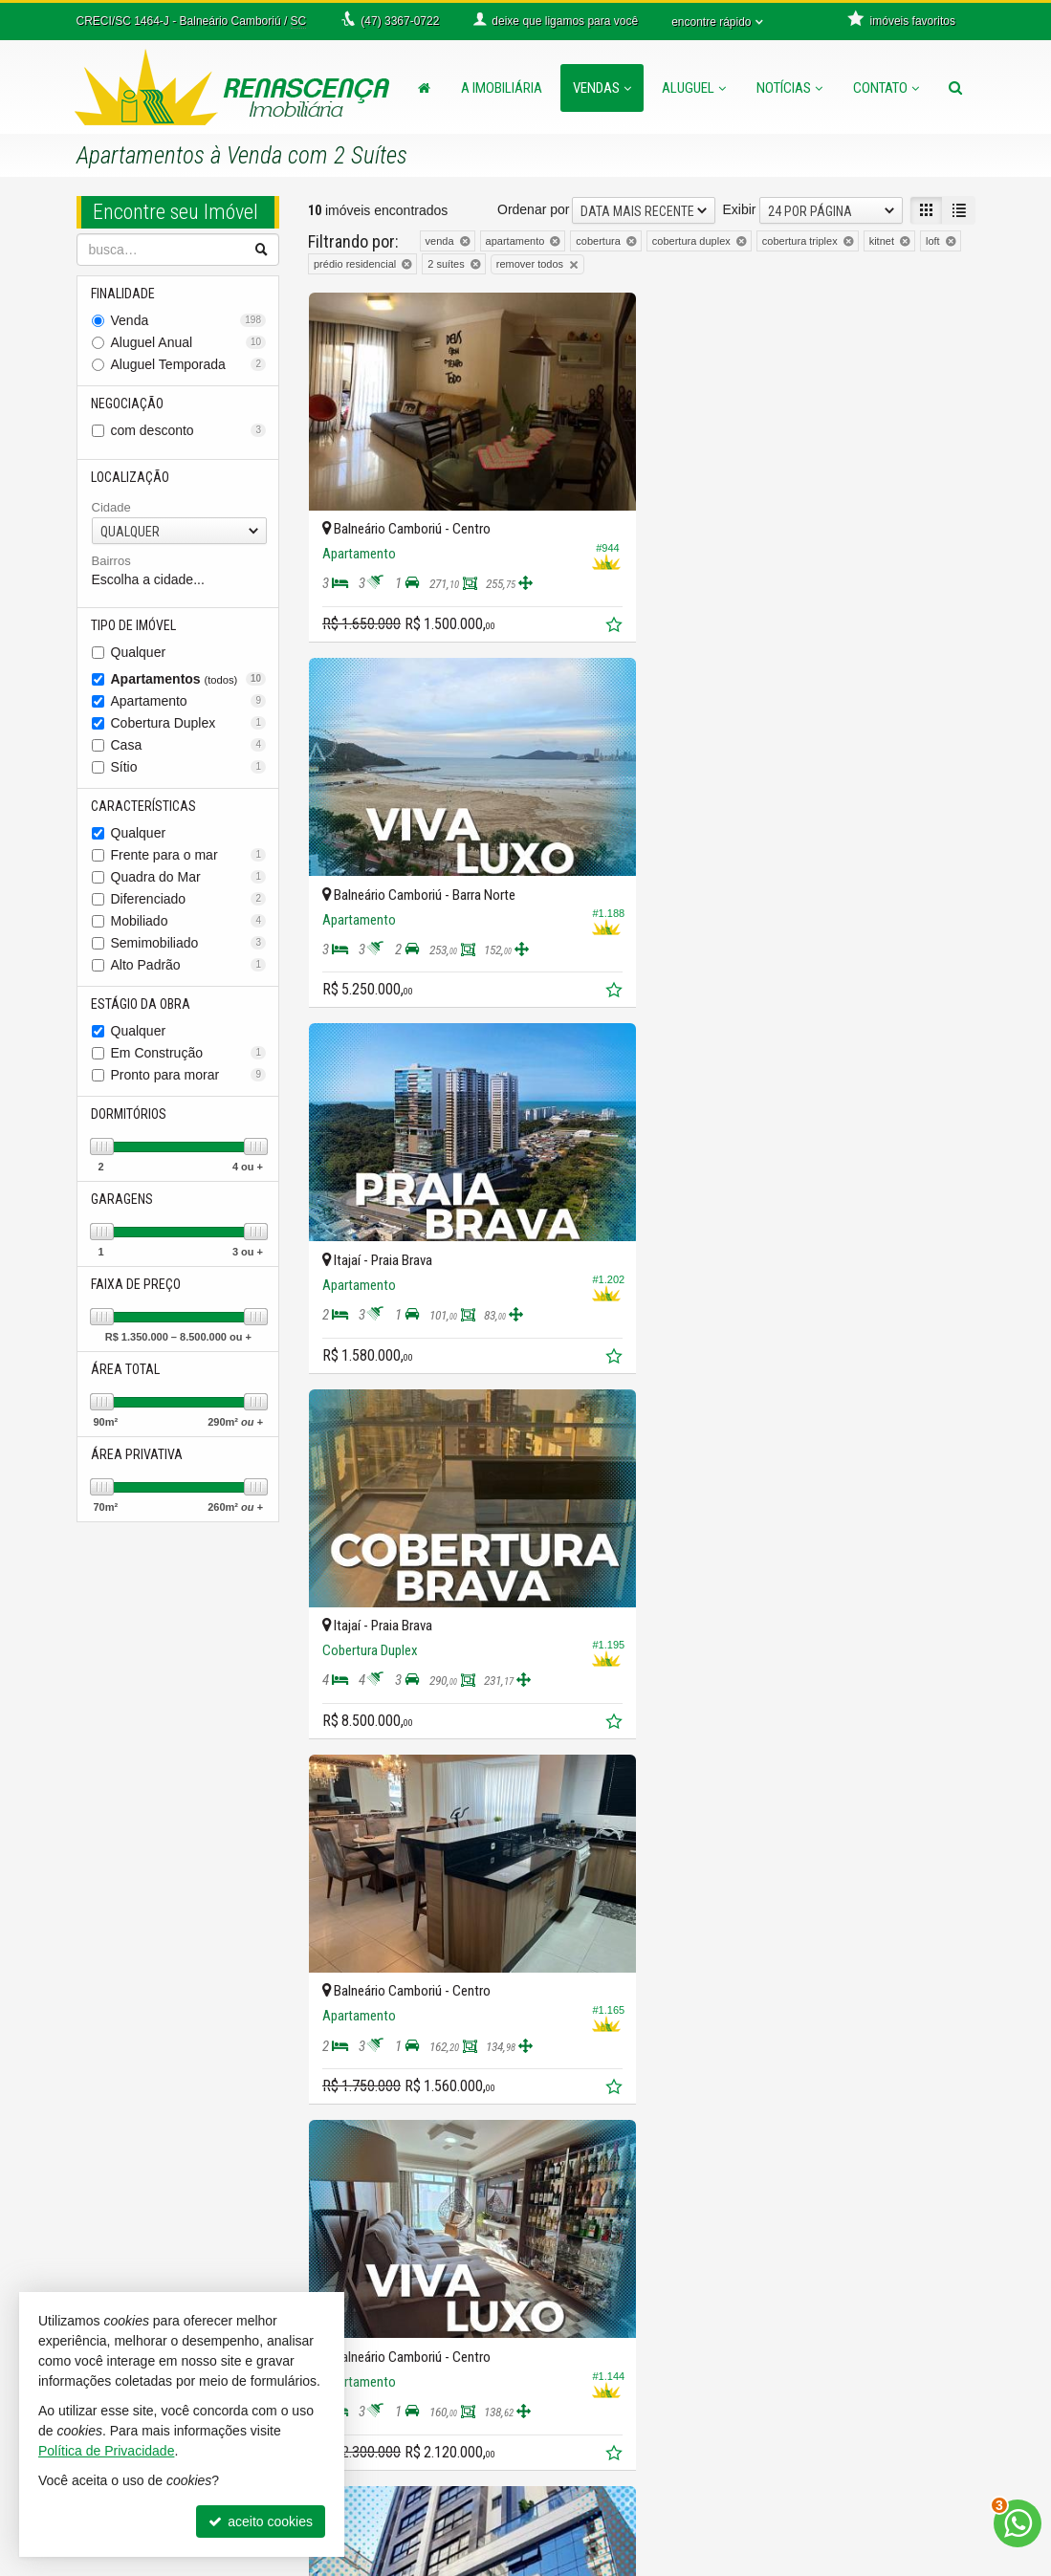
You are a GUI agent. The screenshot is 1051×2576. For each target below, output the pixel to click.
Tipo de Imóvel (134, 625)
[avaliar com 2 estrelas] (337, 2159)
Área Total (126, 1369)
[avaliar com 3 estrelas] (357, 2159)
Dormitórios (129, 1114)
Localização (131, 477)
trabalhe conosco (610, 2427)
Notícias (789, 88)
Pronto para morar (189, 1074)
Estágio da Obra (141, 1004)
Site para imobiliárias (858, 2561)
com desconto (189, 430)
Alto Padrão (189, 964)
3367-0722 (373, 2351)
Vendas (602, 88)
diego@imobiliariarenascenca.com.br (418, 2523)
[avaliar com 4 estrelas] (377, 2159)
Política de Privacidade (703, 2561)
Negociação (128, 403)
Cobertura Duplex (189, 723)
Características (144, 806)
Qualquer (138, 652)
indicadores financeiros (627, 2370)
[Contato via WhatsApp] (1017, 2523)
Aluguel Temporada (189, 364)
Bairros (111, 561)
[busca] (955, 88)
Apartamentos (189, 679)
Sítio (189, 767)
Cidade (111, 507)
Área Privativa (138, 1454)
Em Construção (189, 1052)
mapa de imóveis (610, 2408)
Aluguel (694, 88)
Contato (886, 88)
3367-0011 (373, 2389)
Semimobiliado (189, 942)
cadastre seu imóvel (619, 2389)
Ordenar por (533, 209)
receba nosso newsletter (632, 2351)
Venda (189, 320)
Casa (189, 745)
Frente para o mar (189, 854)
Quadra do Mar (189, 876)
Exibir (738, 209)
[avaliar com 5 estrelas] (397, 2159)
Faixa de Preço (137, 1284)
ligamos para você (381, 2485)
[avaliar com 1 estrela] (317, 2159)
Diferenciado (189, 898)
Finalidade (124, 293)
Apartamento (189, 701)
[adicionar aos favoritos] (614, 625)
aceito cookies (260, 2521)
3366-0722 (373, 2370)
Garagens (123, 1199)
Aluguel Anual (189, 342)
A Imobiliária (501, 88)
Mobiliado (189, 920)
